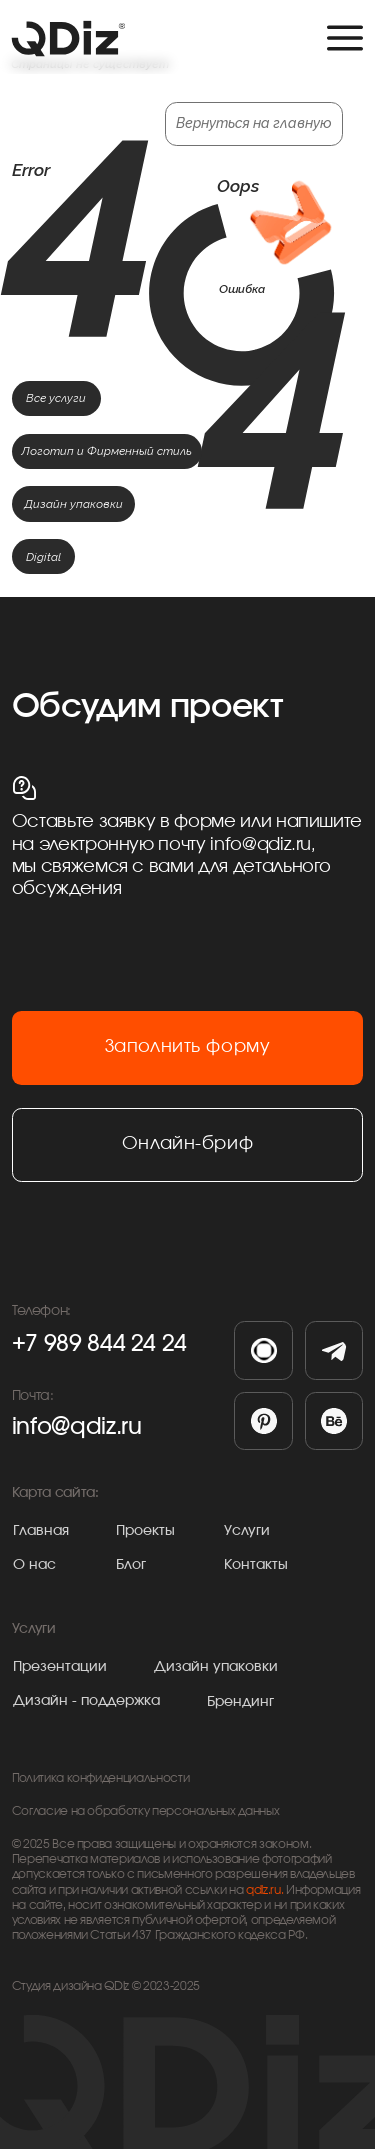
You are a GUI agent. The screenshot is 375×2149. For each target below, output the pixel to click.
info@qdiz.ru (77, 1427)
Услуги (247, 1531)
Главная (41, 1531)
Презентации (60, 1667)
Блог (131, 1565)
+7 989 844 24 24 (99, 1344)
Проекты (145, 1531)
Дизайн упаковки (216, 1667)
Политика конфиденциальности (101, 1778)
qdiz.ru (263, 1890)
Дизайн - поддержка (86, 1701)
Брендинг (240, 1702)
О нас (34, 1565)
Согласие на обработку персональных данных (146, 1811)
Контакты (256, 1565)
